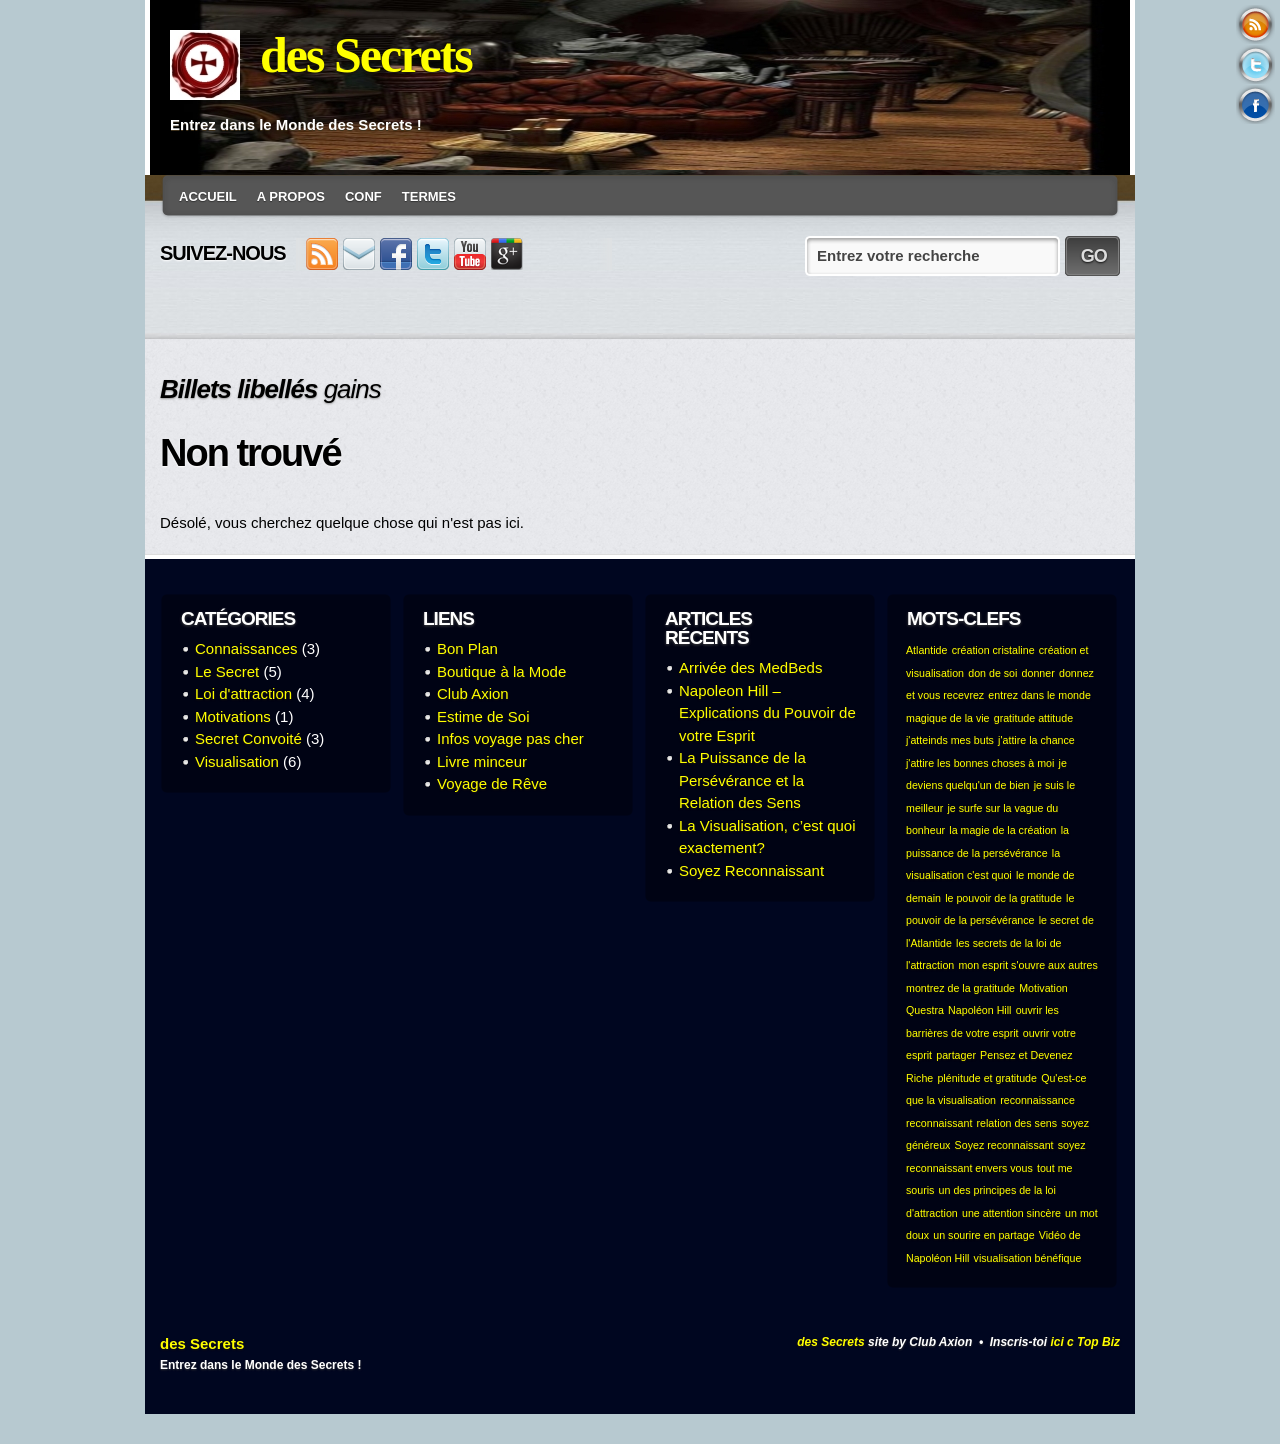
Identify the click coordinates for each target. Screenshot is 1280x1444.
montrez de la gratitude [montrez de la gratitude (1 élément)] (960, 988)
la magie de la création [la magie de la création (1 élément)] (1002, 830)
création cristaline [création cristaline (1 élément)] (993, 650)
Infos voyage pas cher (510, 738)
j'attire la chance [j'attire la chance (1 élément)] (1036, 740)
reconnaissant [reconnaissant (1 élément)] (939, 1123)
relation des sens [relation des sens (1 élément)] (1017, 1123)
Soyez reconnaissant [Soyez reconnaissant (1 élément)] (1004, 1145)
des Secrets (366, 55)
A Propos (291, 196)
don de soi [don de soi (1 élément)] (992, 673)
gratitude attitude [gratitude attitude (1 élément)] (1033, 718)
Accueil (208, 196)
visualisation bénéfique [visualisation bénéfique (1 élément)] (1028, 1258)
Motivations (233, 716)
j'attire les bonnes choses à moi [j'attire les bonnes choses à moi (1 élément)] (980, 763)
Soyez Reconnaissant (751, 870)
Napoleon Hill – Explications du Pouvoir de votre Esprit (767, 713)
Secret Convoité (248, 738)
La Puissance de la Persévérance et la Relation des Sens (742, 780)
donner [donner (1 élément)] (1038, 673)
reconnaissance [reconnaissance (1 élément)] (1037, 1100)
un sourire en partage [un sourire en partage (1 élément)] (983, 1235)
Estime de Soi (483, 716)
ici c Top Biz (1085, 1342)
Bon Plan (467, 648)
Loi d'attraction (243, 693)
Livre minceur (482, 761)
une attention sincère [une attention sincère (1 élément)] (1011, 1213)
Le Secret (227, 671)
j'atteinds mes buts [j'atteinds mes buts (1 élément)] (950, 740)
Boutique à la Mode (501, 671)
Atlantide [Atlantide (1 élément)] (926, 650)
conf (363, 196)
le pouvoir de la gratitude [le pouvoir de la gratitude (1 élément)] (1003, 898)
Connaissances (246, 648)
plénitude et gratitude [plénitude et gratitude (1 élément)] (987, 1078)
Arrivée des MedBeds (750, 667)
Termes (429, 196)
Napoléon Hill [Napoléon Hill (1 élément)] (979, 1010)
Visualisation (237, 761)
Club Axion (473, 693)
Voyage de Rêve (492, 783)
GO (1094, 256)
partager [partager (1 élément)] (956, 1055)
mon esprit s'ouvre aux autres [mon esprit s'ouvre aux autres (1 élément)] (1027, 965)
